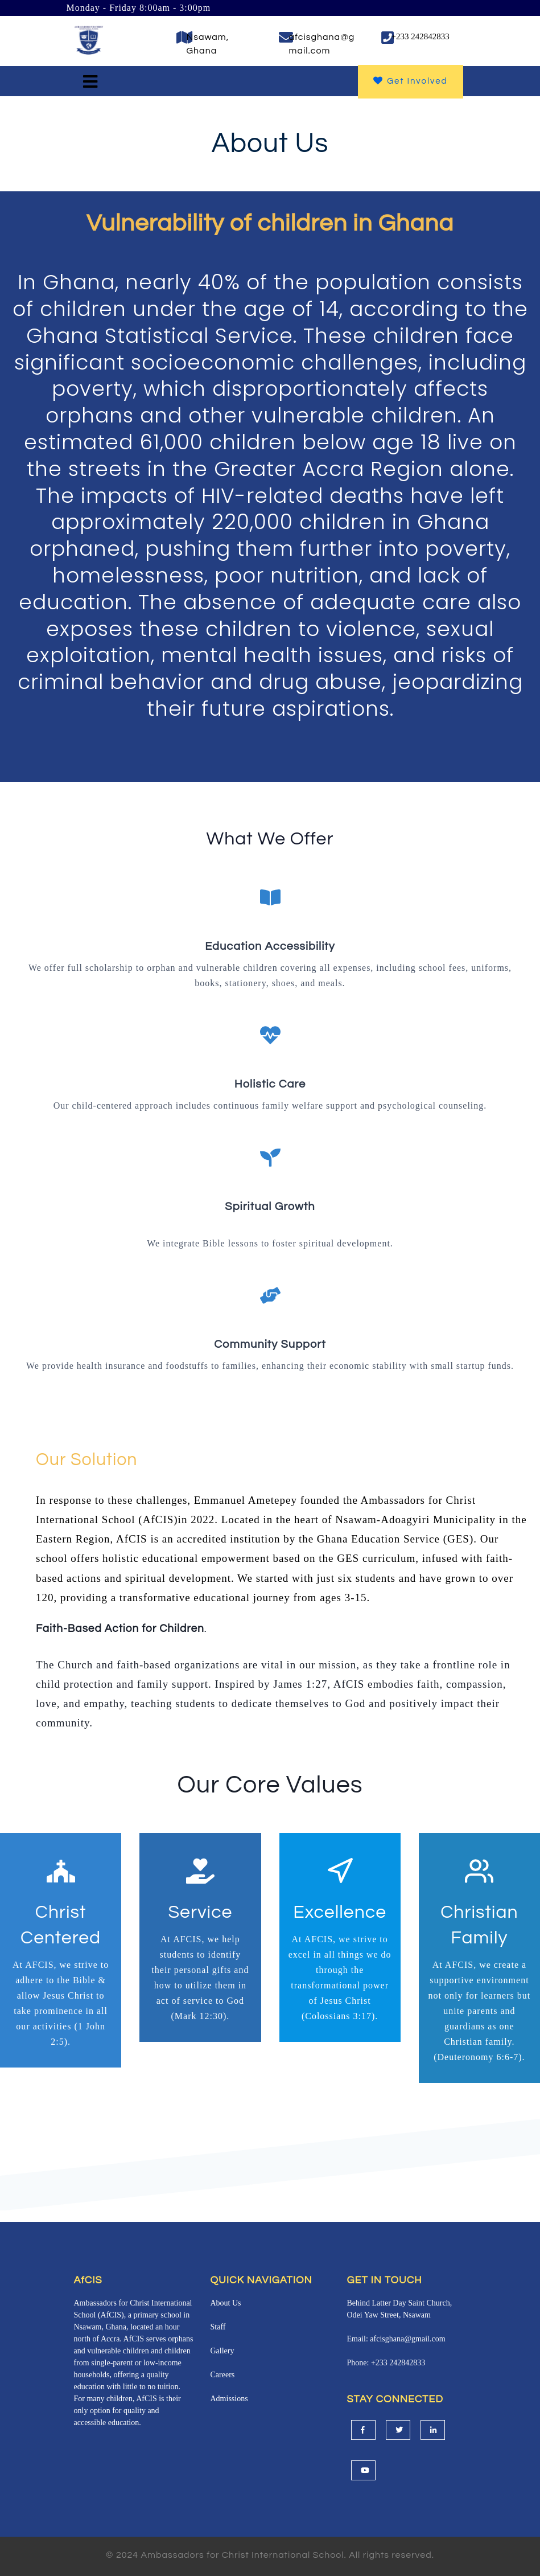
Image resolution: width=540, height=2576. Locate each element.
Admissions (229, 2398)
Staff (218, 2327)
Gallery (222, 2351)
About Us (226, 2303)
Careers (223, 2374)
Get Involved (410, 80)
